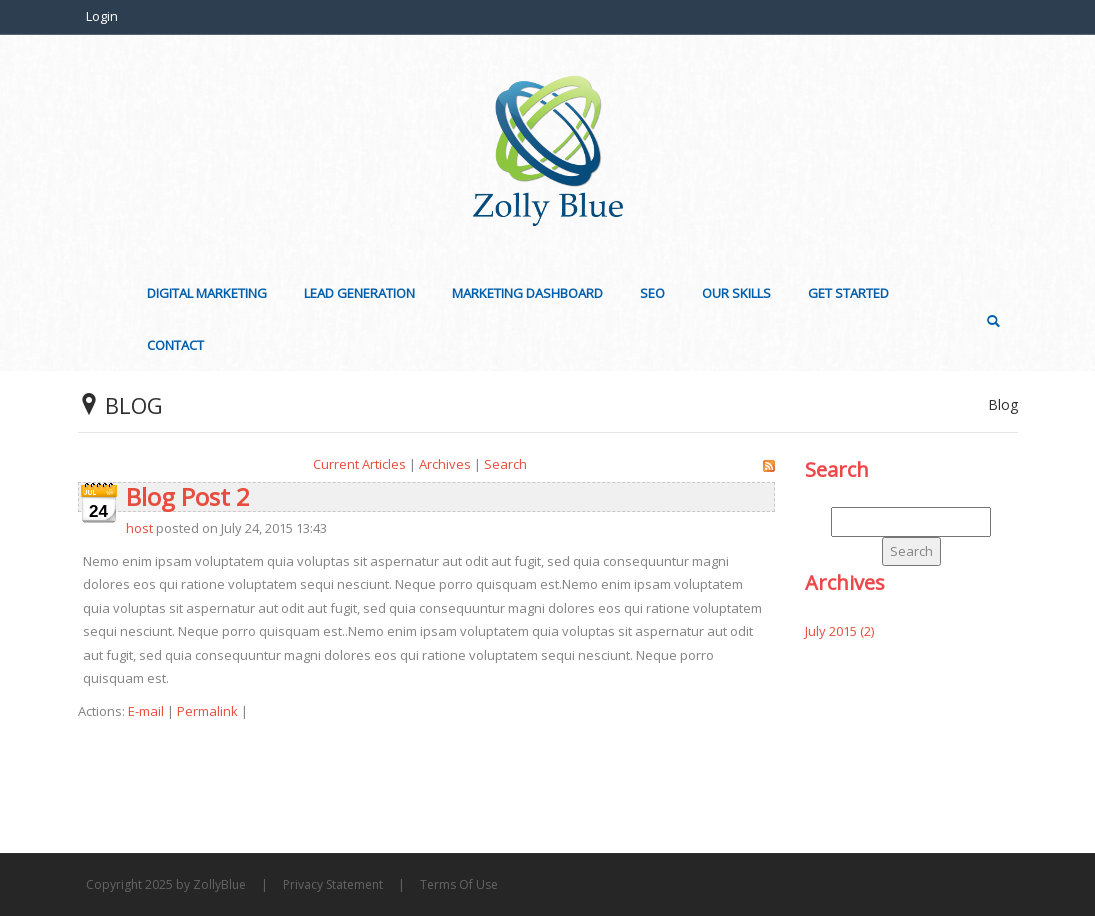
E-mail (146, 711)
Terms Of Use (459, 884)
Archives (445, 464)
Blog (1003, 404)
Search (505, 464)
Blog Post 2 (188, 496)
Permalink (207, 711)
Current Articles (359, 464)
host (139, 528)
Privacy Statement (333, 884)
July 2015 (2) (839, 631)
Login (102, 16)
